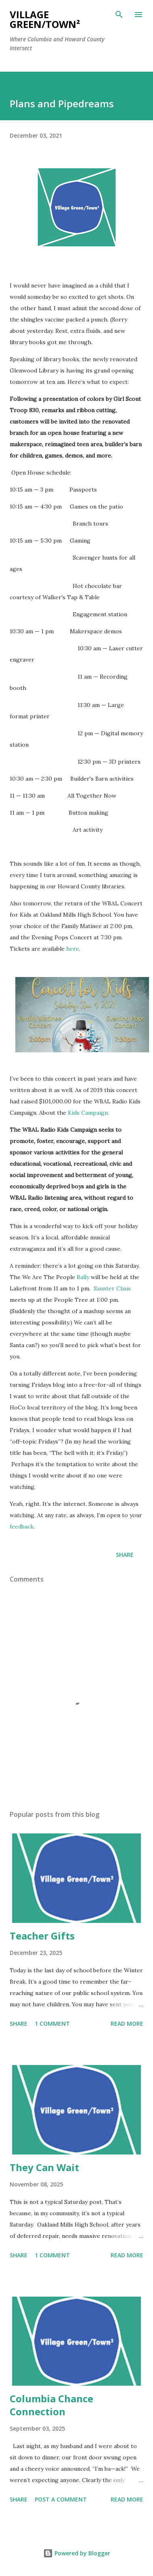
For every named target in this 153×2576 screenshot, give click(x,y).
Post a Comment (61, 2499)
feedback (22, 1526)
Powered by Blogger (76, 2553)
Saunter (105, 1288)
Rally (83, 1277)
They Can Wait (44, 2167)
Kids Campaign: (88, 1112)
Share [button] (125, 1554)
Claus (123, 1288)
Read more (127, 2023)
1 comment (52, 2023)
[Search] (119, 14)
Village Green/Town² (45, 19)
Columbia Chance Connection (51, 2405)
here (72, 948)
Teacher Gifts (42, 1935)
